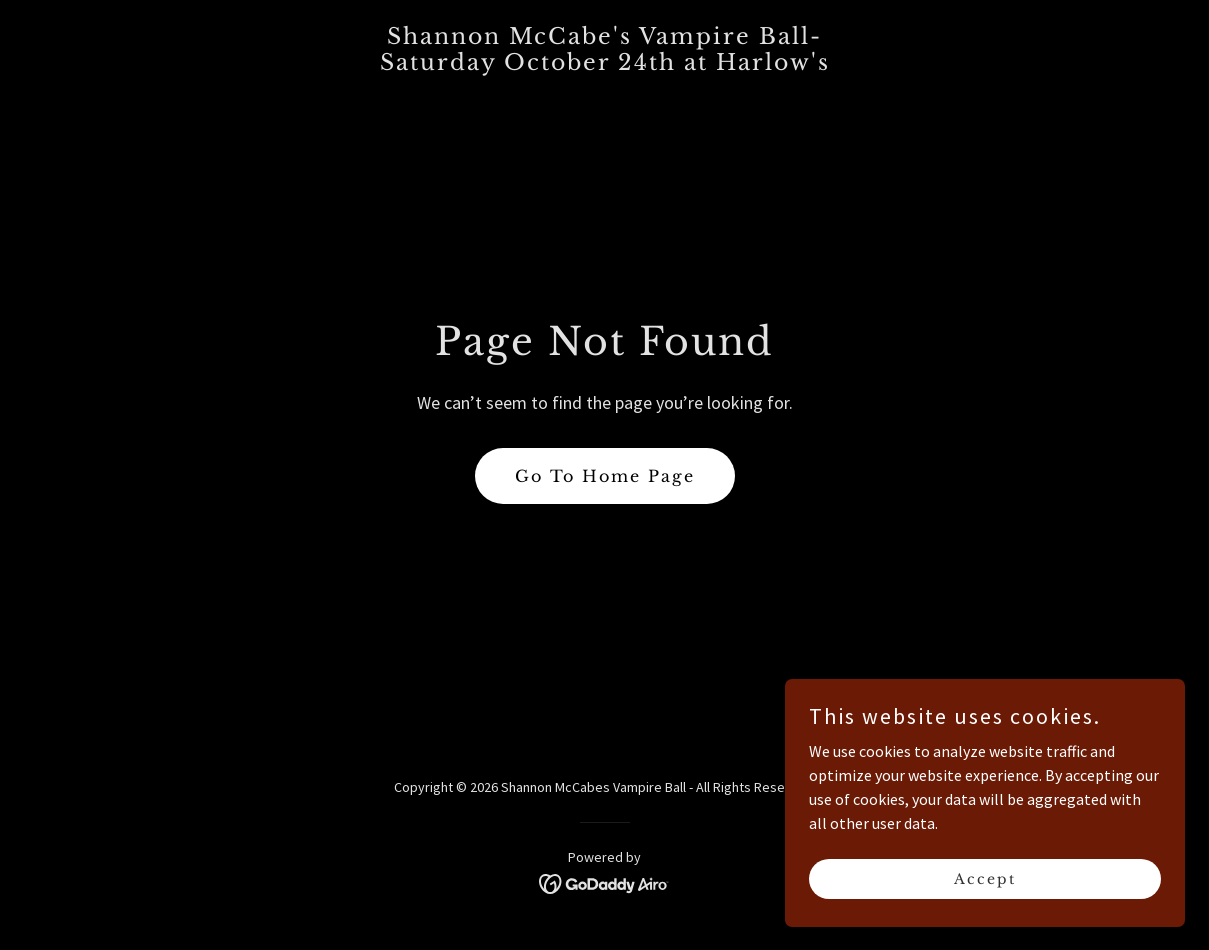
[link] (605, 64)
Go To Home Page (605, 476)
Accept (985, 878)
